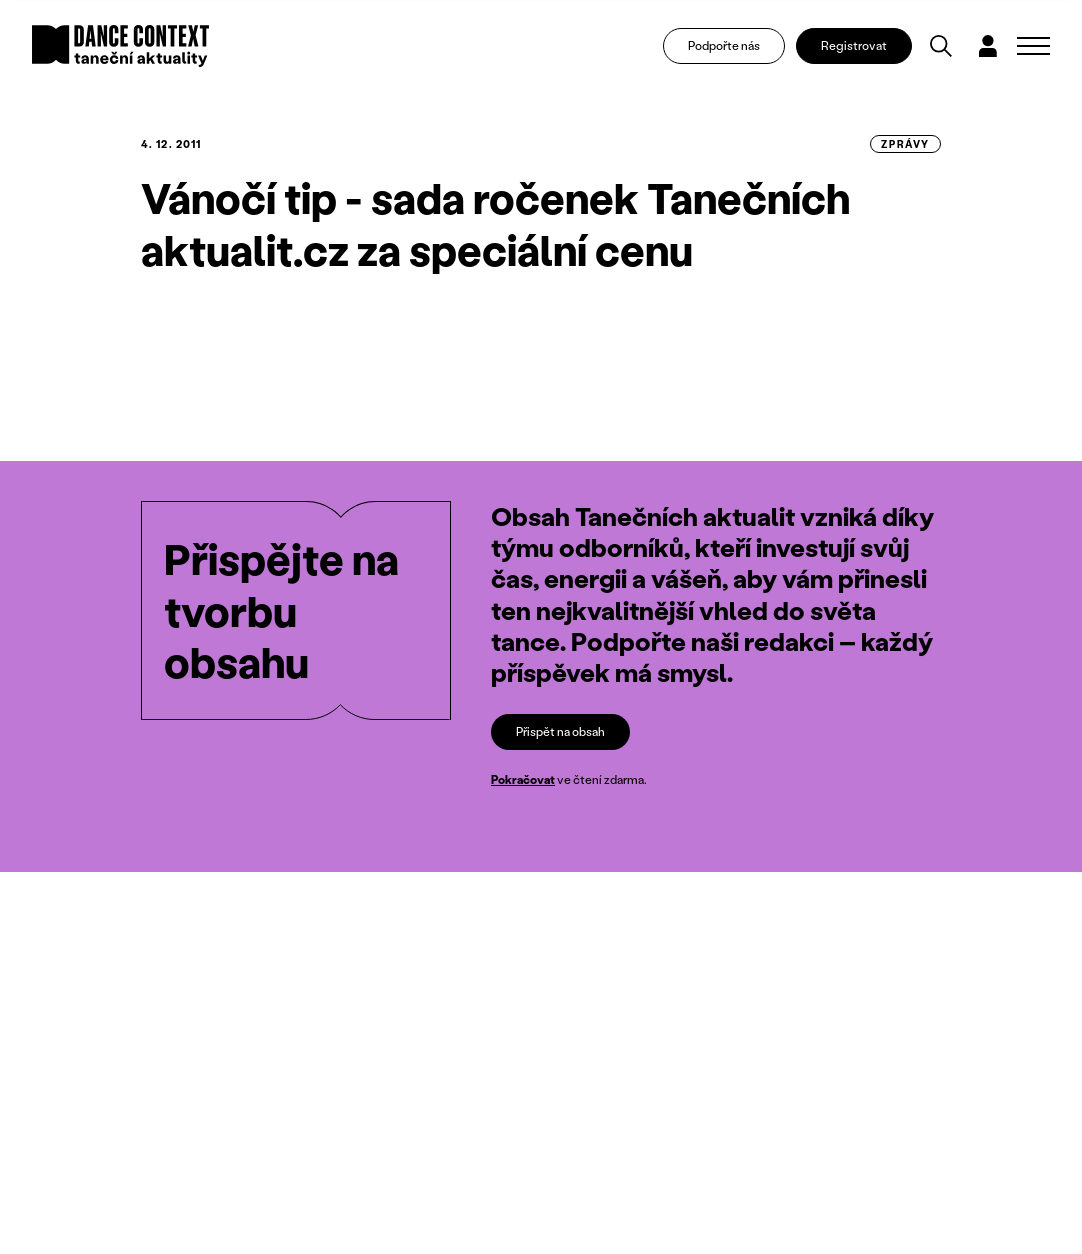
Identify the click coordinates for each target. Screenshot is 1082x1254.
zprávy (905, 144)
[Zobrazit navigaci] (1033, 46)
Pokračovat (523, 780)
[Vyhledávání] (941, 46)
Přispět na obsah (560, 731)
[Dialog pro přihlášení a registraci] (988, 46)
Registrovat (854, 45)
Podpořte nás (724, 45)
